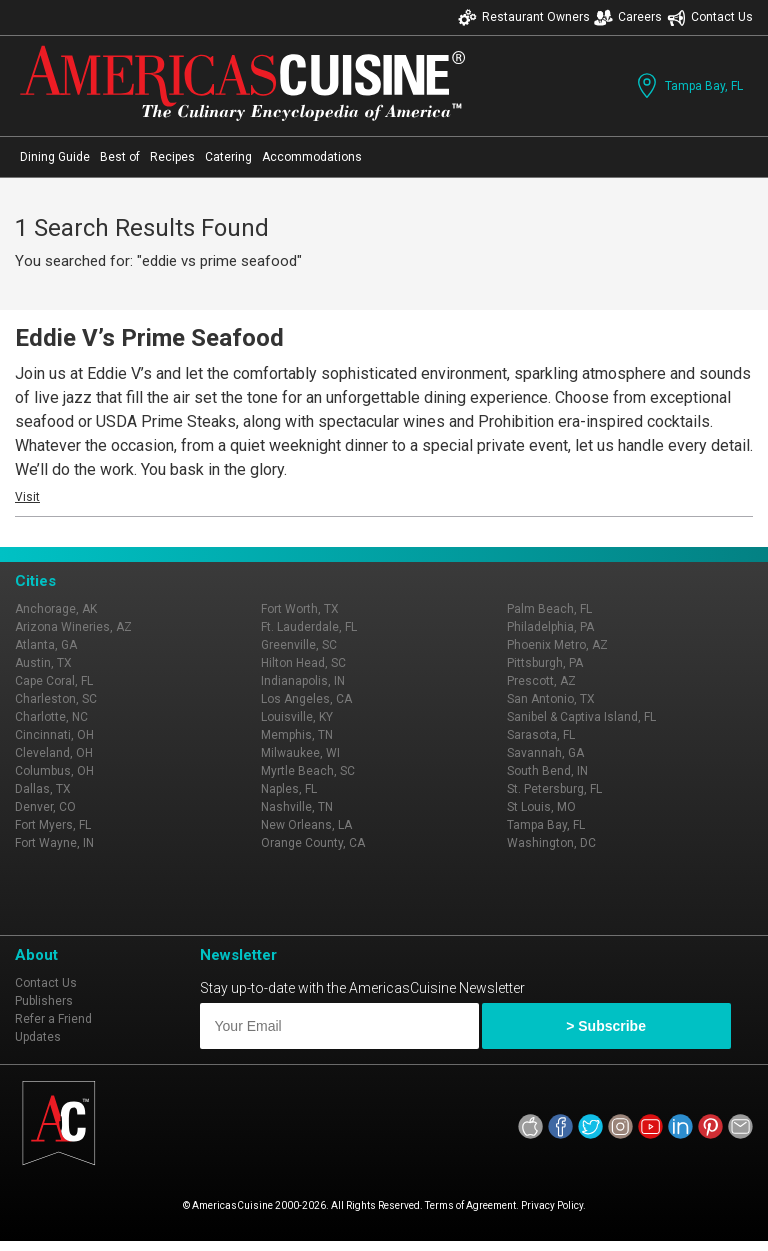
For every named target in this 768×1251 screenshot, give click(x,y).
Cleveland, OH (54, 753)
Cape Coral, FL (54, 681)
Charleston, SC (56, 699)
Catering (228, 157)
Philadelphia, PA (550, 627)
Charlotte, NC (51, 717)
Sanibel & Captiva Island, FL (581, 717)
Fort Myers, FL (53, 825)
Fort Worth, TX (300, 609)
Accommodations (312, 157)
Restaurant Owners (524, 17)
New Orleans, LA (306, 825)
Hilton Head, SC (303, 663)
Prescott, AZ (541, 681)
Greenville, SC (299, 645)
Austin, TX (43, 663)
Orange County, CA (313, 843)
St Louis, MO (541, 807)
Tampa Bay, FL (688, 85)
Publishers (44, 1001)
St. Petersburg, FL (554, 789)
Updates (38, 1037)
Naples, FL (289, 789)
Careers (628, 17)
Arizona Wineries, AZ (73, 627)
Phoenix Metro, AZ (557, 645)
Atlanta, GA (46, 645)
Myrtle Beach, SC (308, 771)
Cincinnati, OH (54, 735)
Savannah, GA (545, 753)
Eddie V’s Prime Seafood (149, 338)
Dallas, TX (43, 789)
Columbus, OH (54, 771)
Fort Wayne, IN (54, 843)
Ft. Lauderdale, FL (309, 627)
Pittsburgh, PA (545, 663)
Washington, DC (551, 843)
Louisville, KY (297, 717)
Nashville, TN (297, 807)
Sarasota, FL (541, 735)
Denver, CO (45, 807)
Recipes (172, 157)
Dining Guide (55, 157)
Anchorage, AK (56, 609)
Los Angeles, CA (306, 699)
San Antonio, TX (551, 699)
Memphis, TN (297, 735)
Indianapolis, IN (303, 681)
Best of (120, 157)
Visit (27, 497)
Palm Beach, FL (549, 609)
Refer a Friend (53, 1019)
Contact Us (710, 17)
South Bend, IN (547, 771)
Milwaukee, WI (300, 753)
